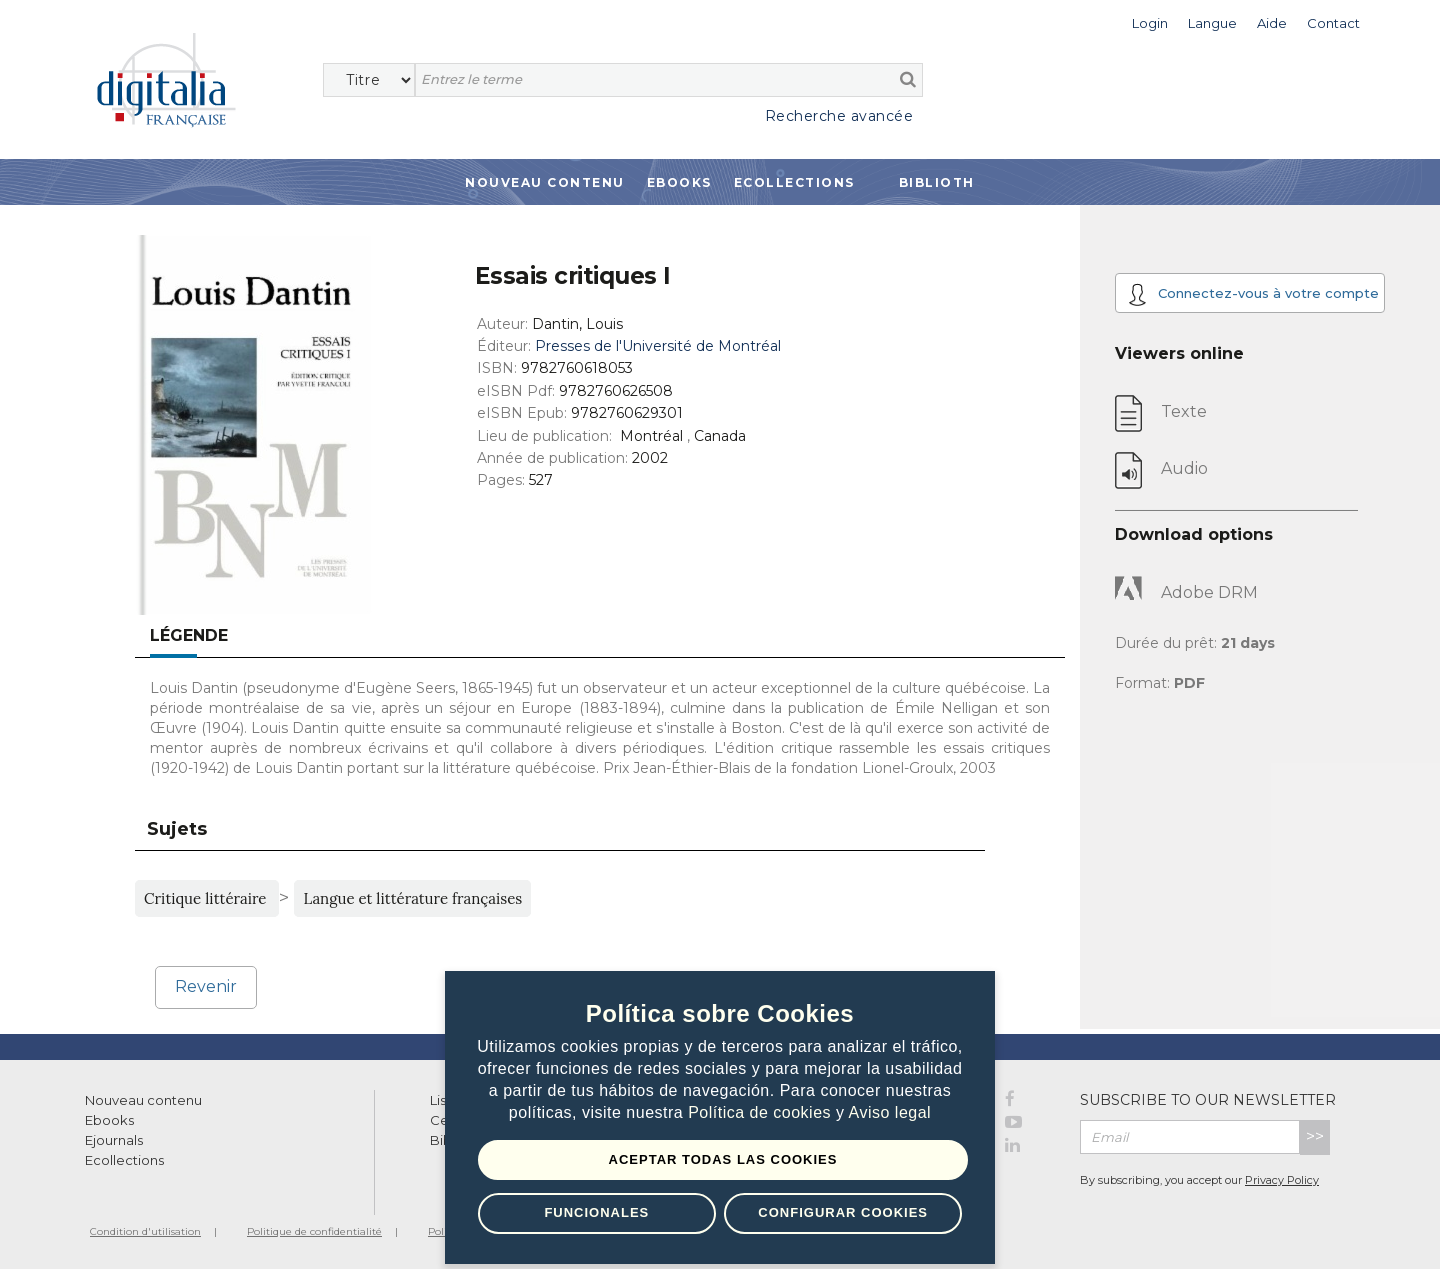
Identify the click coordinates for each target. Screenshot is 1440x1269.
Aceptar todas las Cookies (723, 1159)
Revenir (206, 986)
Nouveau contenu (545, 182)
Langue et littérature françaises (412, 898)
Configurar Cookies (843, 1212)
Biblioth (937, 182)
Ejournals (114, 1140)
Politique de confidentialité (314, 1231)
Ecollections (794, 182)
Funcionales (596, 1212)
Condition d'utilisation (145, 1231)
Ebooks (679, 182)
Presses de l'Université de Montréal (658, 346)
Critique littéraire (207, 898)
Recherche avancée (839, 116)
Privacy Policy (1282, 1180)
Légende (189, 635)
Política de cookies (762, 1113)
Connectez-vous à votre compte (1253, 294)
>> (1315, 1136)
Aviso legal (890, 1113)
